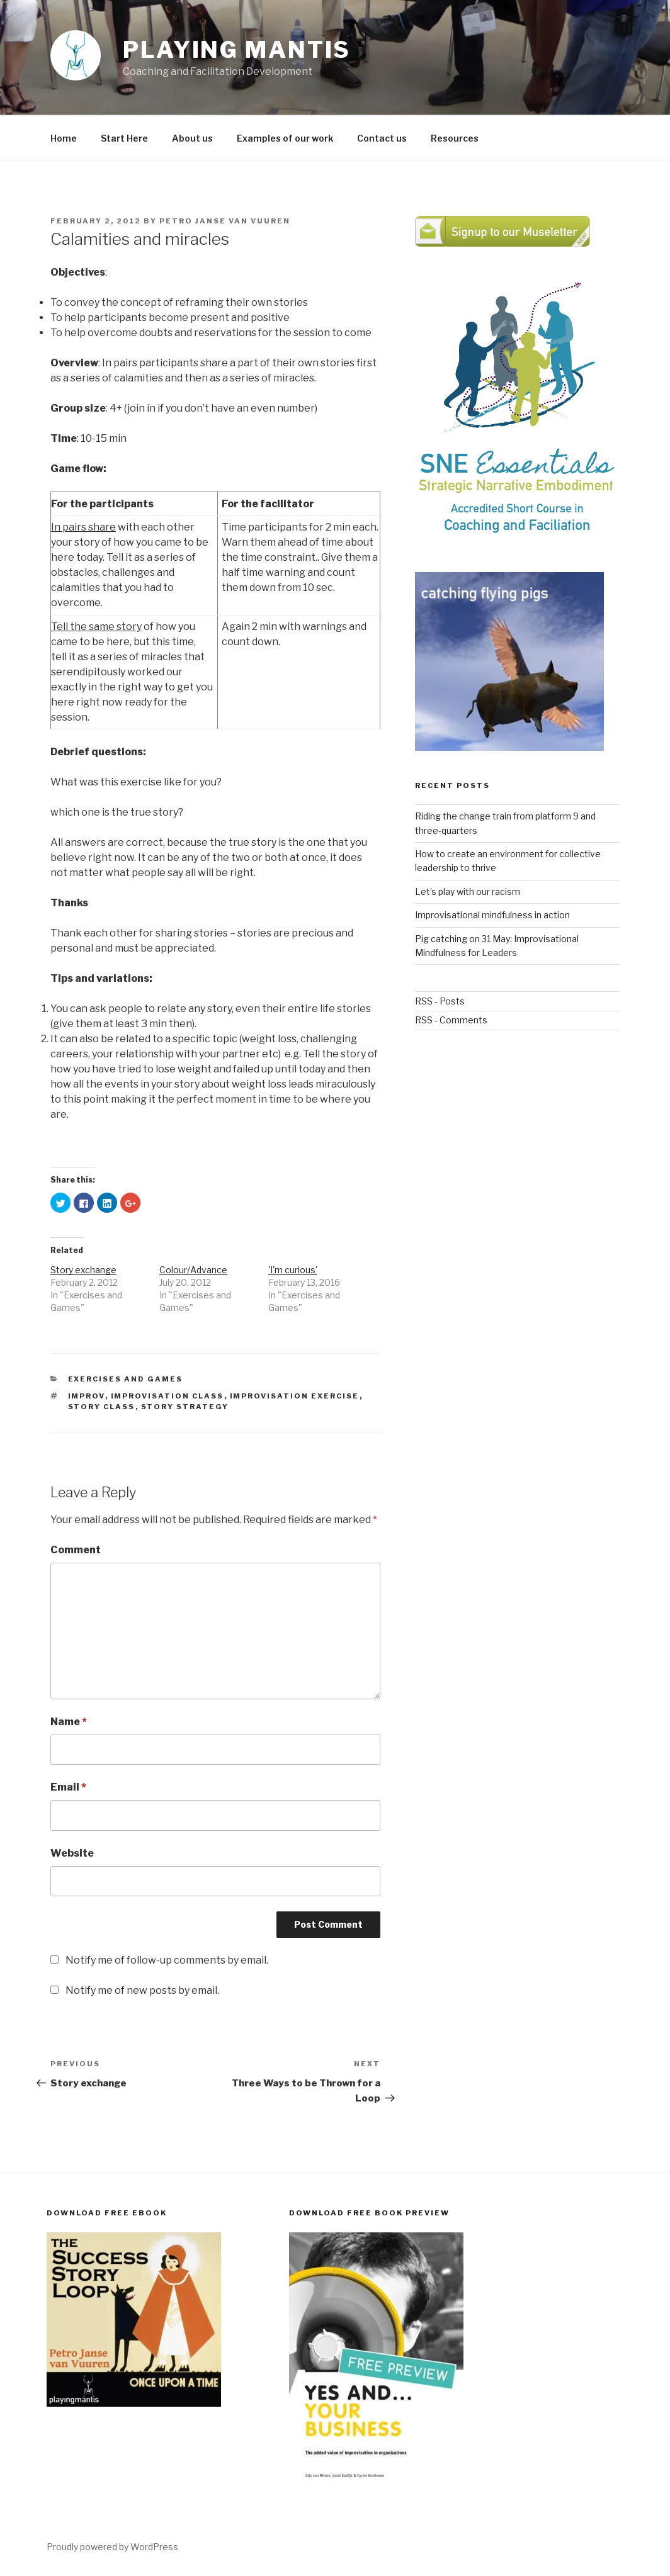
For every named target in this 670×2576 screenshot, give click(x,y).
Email (68, 1787)
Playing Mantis (237, 50)
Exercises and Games (125, 1379)
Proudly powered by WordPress (112, 2546)
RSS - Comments (451, 1020)
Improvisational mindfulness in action (492, 914)
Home (63, 138)
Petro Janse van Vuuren (224, 221)
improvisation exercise (295, 1396)
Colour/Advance (193, 1269)
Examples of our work (285, 138)
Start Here (124, 138)
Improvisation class (167, 1396)
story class (101, 1406)
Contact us (382, 138)
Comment (75, 1550)
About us (192, 138)
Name (68, 1722)
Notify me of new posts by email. (142, 1990)
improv (86, 1396)
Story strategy (185, 1406)
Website (72, 1853)
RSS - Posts (440, 1001)
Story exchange (83, 1269)
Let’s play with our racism (467, 891)
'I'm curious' (292, 1269)
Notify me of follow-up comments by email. (166, 1960)
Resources (455, 138)
